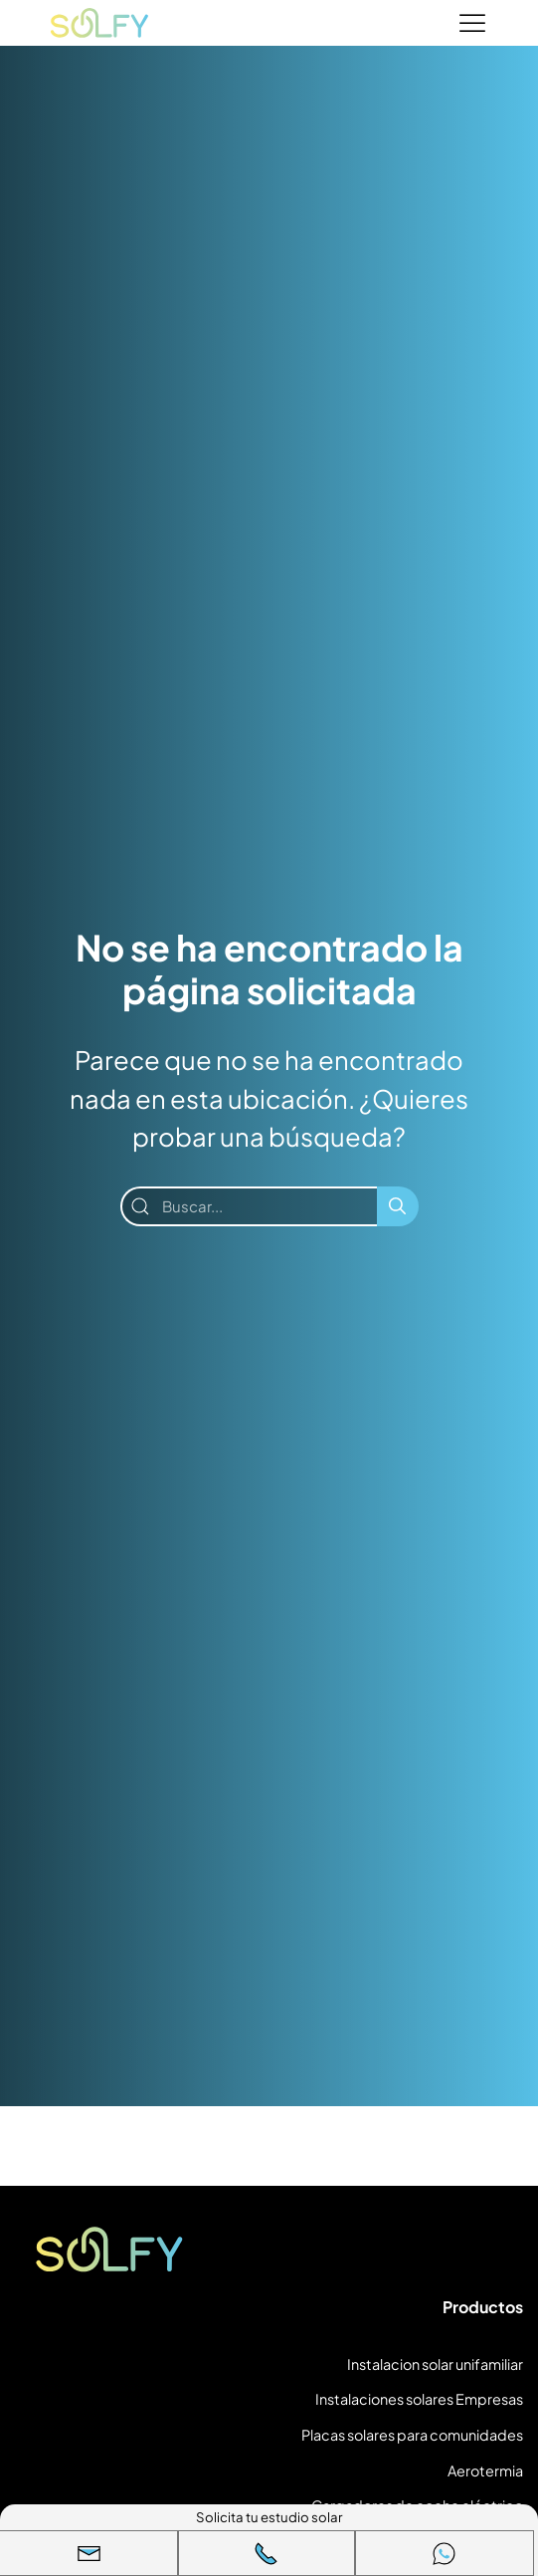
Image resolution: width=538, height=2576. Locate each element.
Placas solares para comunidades (412, 2435)
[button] (89, 2553)
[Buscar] (398, 1206)
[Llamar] (267, 2553)
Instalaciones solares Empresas (419, 2399)
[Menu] (472, 24)
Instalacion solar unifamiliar (435, 2364)
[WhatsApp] (444, 2553)
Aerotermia (485, 2470)
